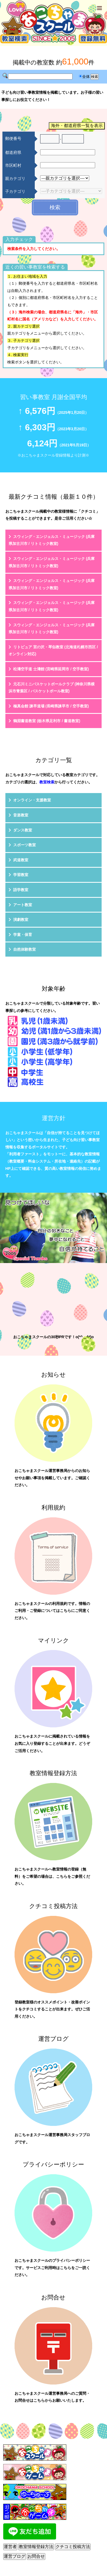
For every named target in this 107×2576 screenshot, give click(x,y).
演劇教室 (20, 919)
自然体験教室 (24, 949)
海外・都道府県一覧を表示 (77, 125)
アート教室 (22, 905)
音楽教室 (20, 815)
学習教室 (20, 875)
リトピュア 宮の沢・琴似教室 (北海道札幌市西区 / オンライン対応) (53, 650)
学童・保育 (22, 934)
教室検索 (46, 782)
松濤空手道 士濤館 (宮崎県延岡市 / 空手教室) (51, 669)
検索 (55, 207)
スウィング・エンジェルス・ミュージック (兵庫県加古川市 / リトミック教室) (52, 540)
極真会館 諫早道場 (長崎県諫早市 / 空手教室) (51, 706)
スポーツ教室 (24, 845)
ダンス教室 (22, 830)
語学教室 (20, 890)
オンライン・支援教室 (32, 800)
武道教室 (20, 860)
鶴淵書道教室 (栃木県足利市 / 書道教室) (46, 721)
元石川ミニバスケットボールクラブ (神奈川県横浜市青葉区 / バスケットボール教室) (52, 687)
